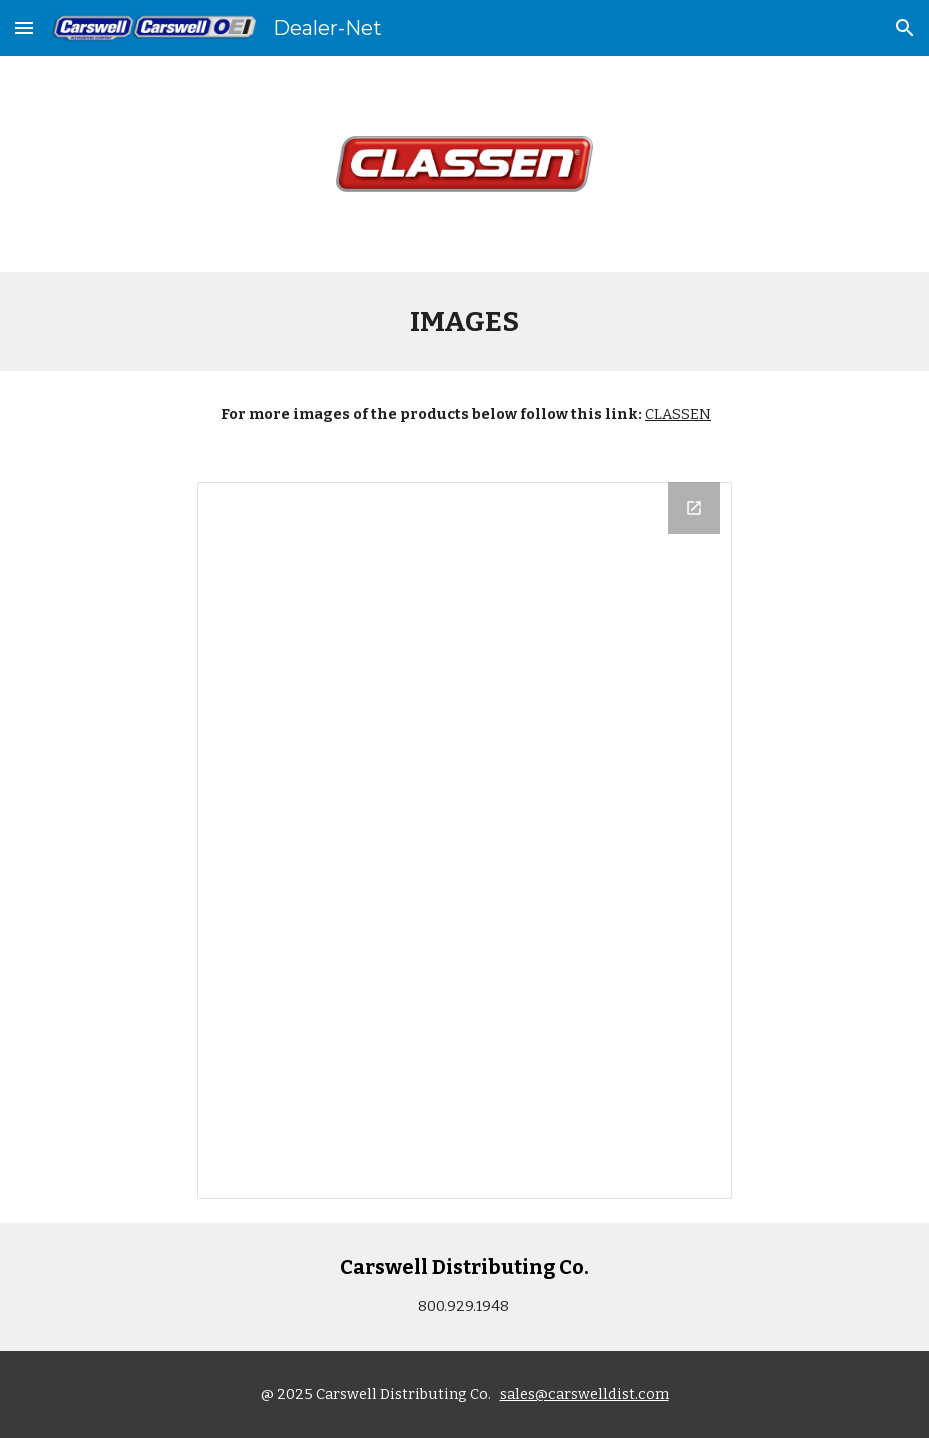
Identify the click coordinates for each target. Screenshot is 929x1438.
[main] (464, 321)
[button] (24, 27)
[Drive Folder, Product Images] (464, 840)
